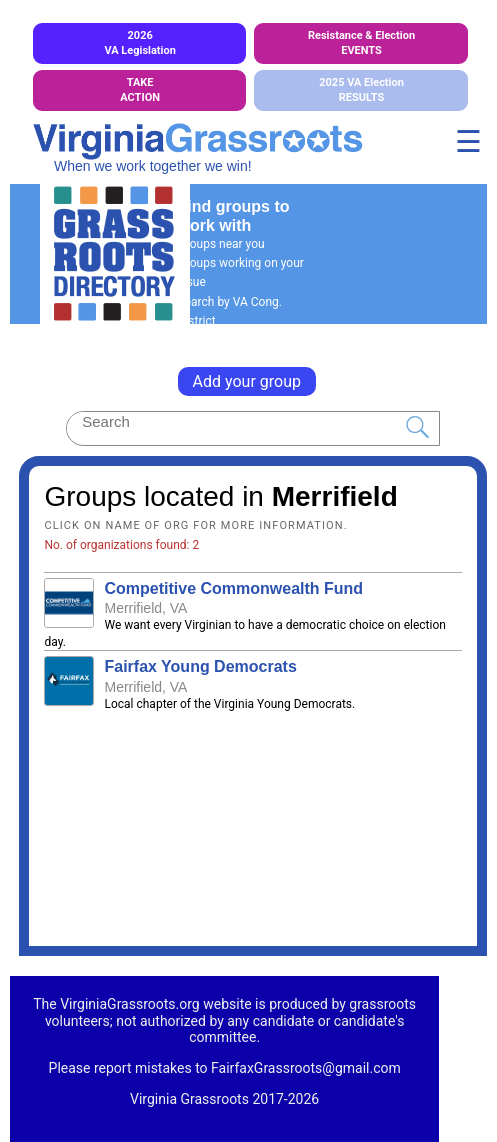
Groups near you (221, 244)
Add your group (247, 381)
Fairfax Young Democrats (200, 666)
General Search (218, 340)
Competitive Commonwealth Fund (233, 588)
